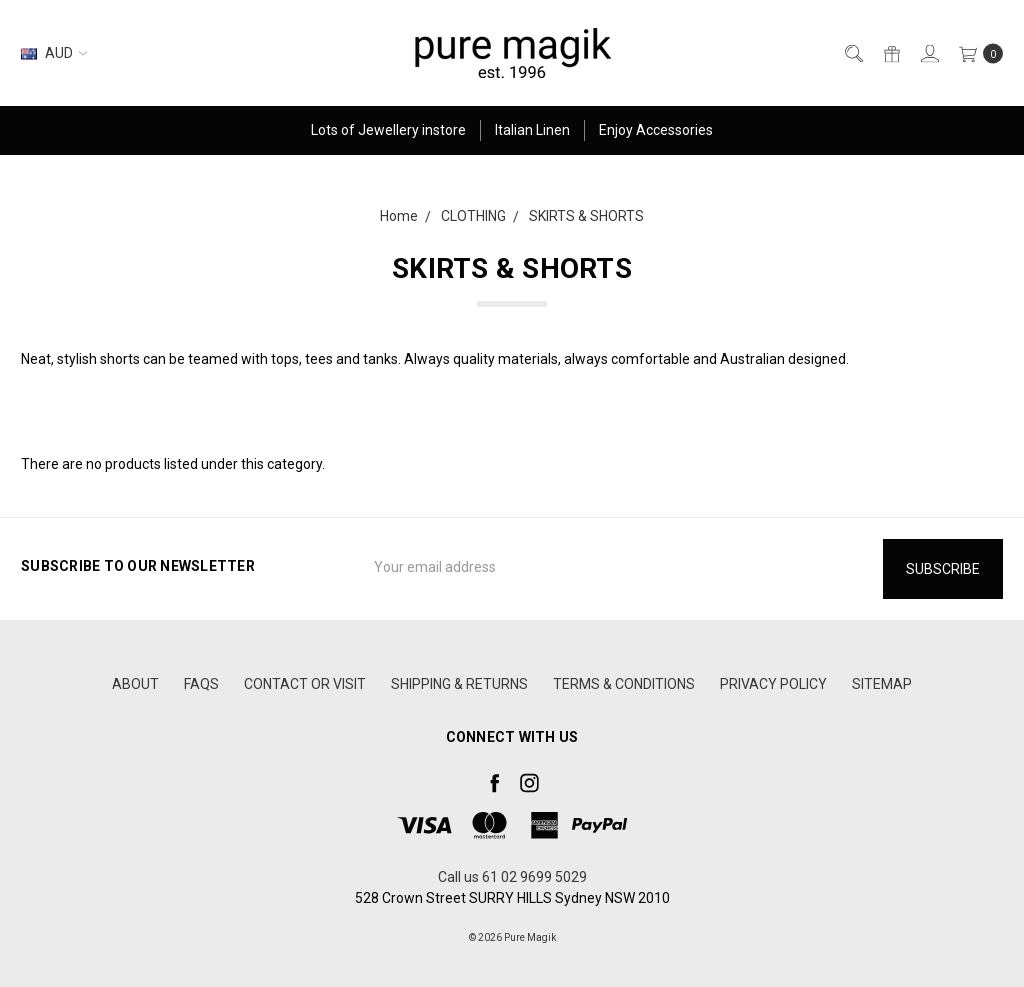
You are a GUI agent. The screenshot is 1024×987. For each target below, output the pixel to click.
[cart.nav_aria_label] (976, 53)
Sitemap (882, 684)
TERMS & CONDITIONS (624, 684)
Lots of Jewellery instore (388, 130)
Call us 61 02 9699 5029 (512, 877)
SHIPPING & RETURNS (459, 684)
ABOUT (135, 684)
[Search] (852, 53)
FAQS (201, 684)
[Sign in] (928, 53)
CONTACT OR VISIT (305, 684)
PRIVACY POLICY (773, 684)
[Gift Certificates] (890, 53)
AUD (54, 53)
